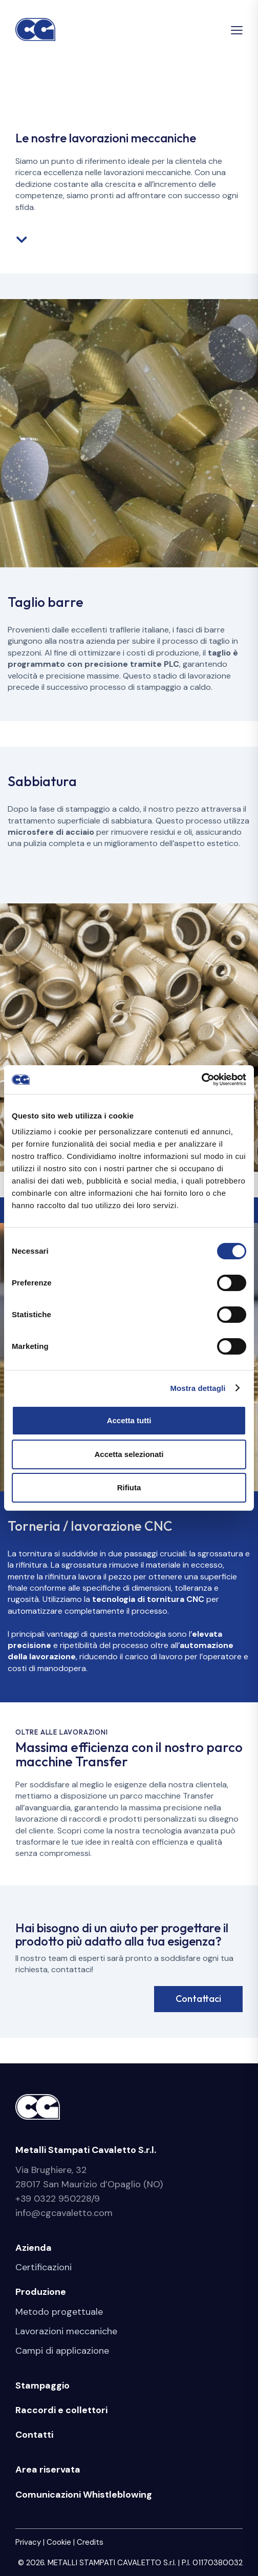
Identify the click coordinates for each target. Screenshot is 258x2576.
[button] (237, 30)
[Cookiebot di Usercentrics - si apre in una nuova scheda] (201, 1079)
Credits (90, 2542)
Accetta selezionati (128, 1454)
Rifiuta (129, 1487)
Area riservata (47, 2469)
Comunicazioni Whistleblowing (83, 2494)
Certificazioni (43, 2267)
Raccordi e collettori (61, 2410)
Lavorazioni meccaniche (66, 2331)
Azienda (33, 2248)
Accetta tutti (129, 1420)
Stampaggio (42, 2385)
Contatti (34, 2435)
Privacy (28, 2542)
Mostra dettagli (197, 1388)
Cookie (59, 2542)
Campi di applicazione (62, 2351)
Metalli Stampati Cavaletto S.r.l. (85, 2150)
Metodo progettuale (59, 2312)
